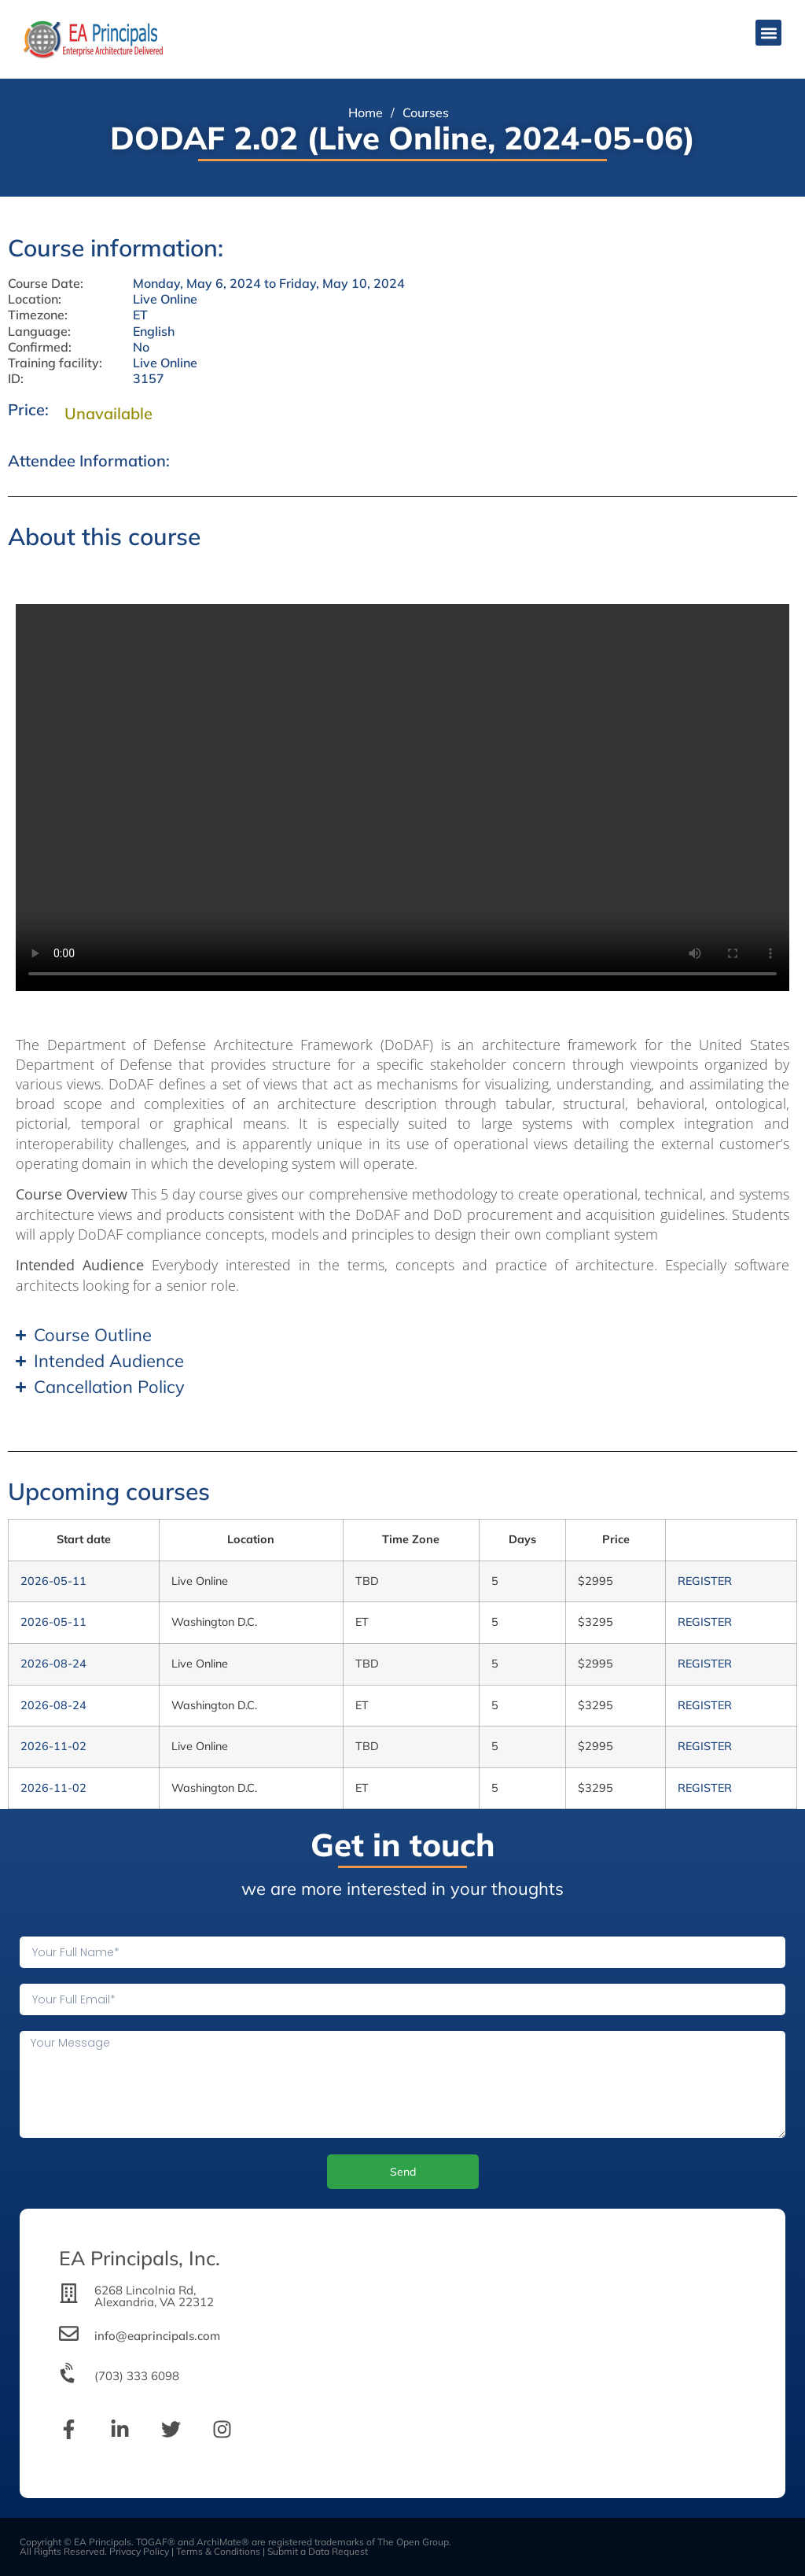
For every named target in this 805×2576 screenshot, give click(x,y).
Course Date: (45, 283)
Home (365, 112)
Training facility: (55, 363)
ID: (16, 378)
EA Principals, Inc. (139, 2258)
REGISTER (705, 1581)
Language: (39, 331)
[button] (768, 33)
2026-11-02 (53, 1746)
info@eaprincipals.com (157, 2335)
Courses (425, 112)
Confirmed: (40, 347)
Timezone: (38, 315)
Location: (34, 299)
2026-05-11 (53, 1581)
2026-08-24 (53, 1664)
